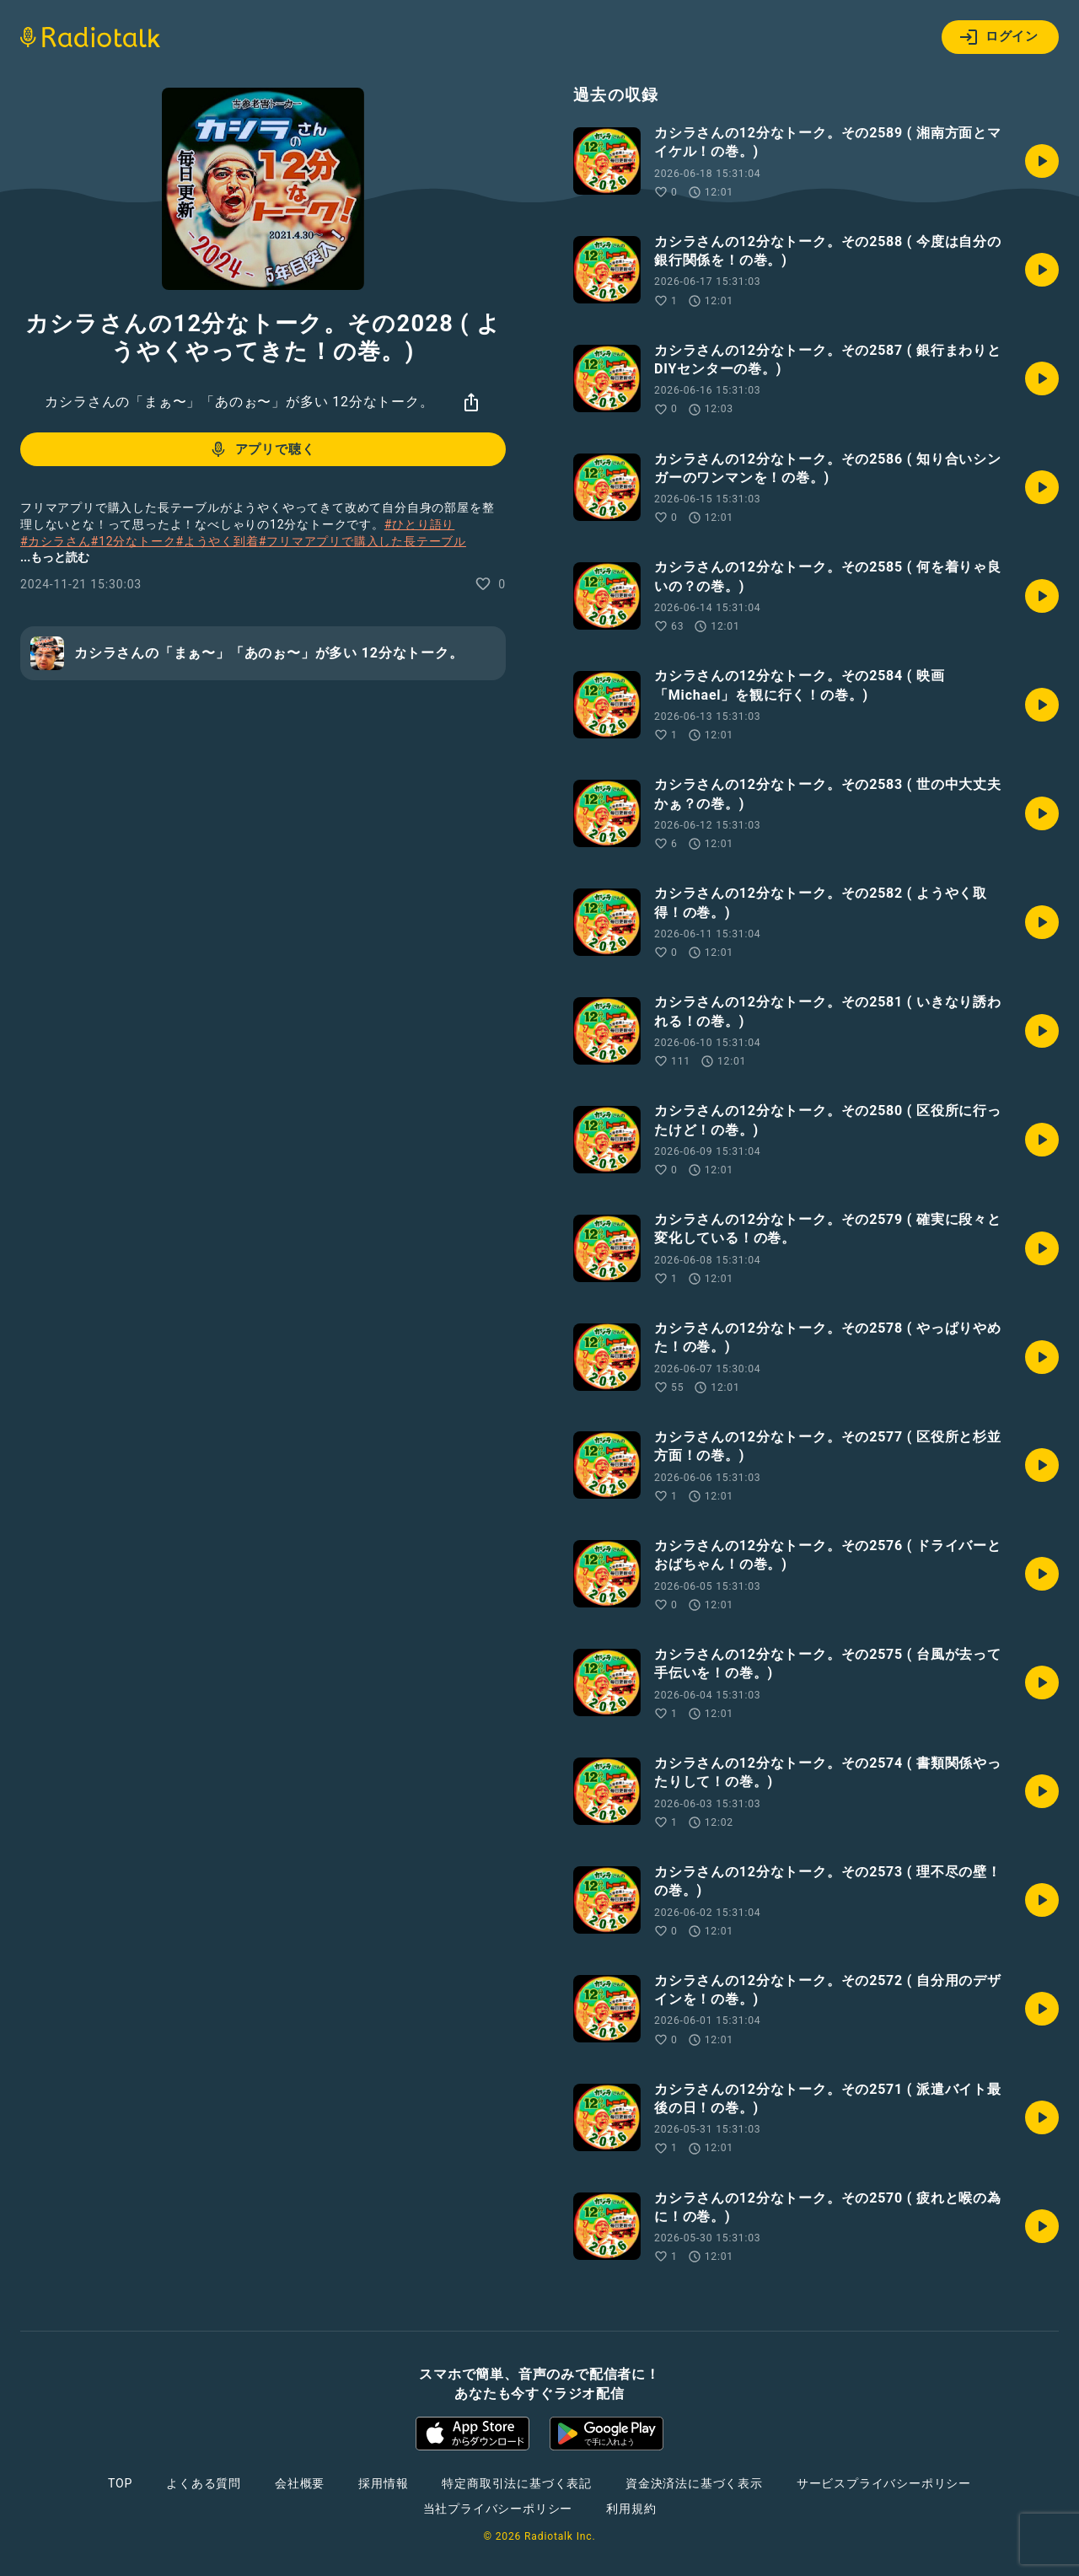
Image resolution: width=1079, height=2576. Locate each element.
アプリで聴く (261, 449)
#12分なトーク (132, 541)
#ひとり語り (419, 524)
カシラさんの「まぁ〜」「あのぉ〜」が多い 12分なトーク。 (239, 402)
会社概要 (300, 2483)
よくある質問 (203, 2483)
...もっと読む (54, 557)
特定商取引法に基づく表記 (517, 2483)
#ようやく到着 (216, 541)
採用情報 (383, 2483)
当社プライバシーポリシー (498, 2508)
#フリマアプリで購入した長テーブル (362, 541)
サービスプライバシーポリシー (884, 2483)
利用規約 (631, 2508)
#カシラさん (55, 541)
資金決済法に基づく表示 (694, 2483)
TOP (120, 2483)
